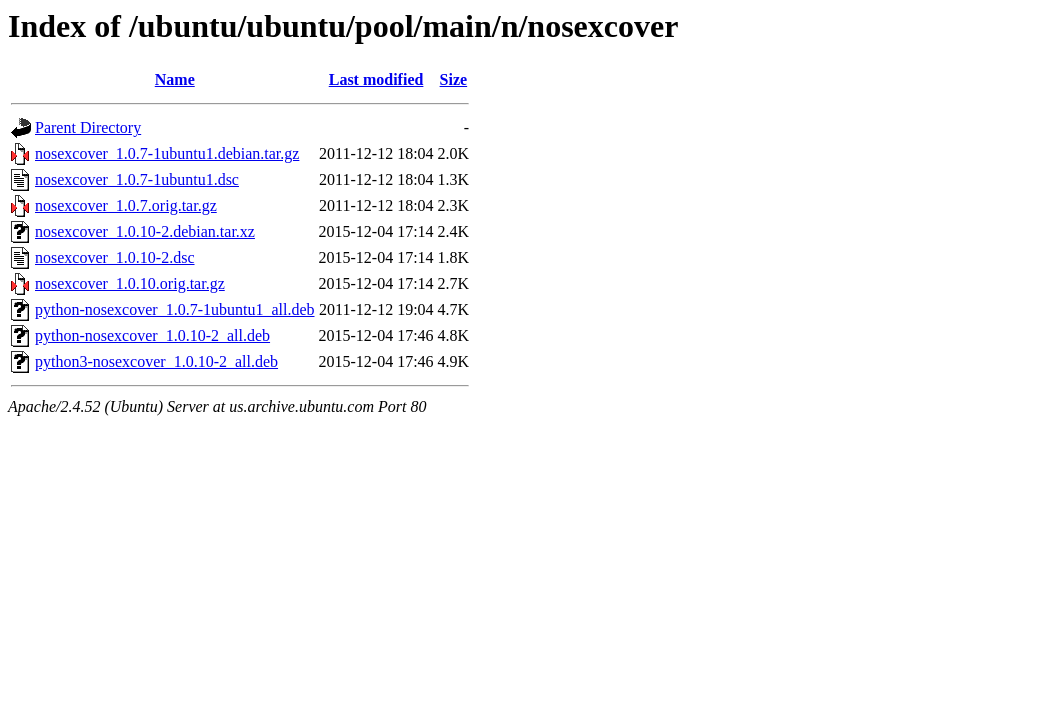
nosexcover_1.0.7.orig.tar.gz (126, 205)
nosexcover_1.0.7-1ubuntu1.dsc (137, 179)
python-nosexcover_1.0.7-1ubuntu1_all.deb (175, 309)
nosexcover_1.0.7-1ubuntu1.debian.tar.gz (167, 153)
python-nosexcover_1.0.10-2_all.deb (152, 335)
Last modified (376, 79)
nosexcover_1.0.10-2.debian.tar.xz (145, 231)
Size (454, 79)
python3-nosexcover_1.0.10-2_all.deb (156, 361)
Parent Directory (88, 127)
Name (175, 79)
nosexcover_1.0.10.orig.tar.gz (130, 283)
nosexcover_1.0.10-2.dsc (115, 257)
